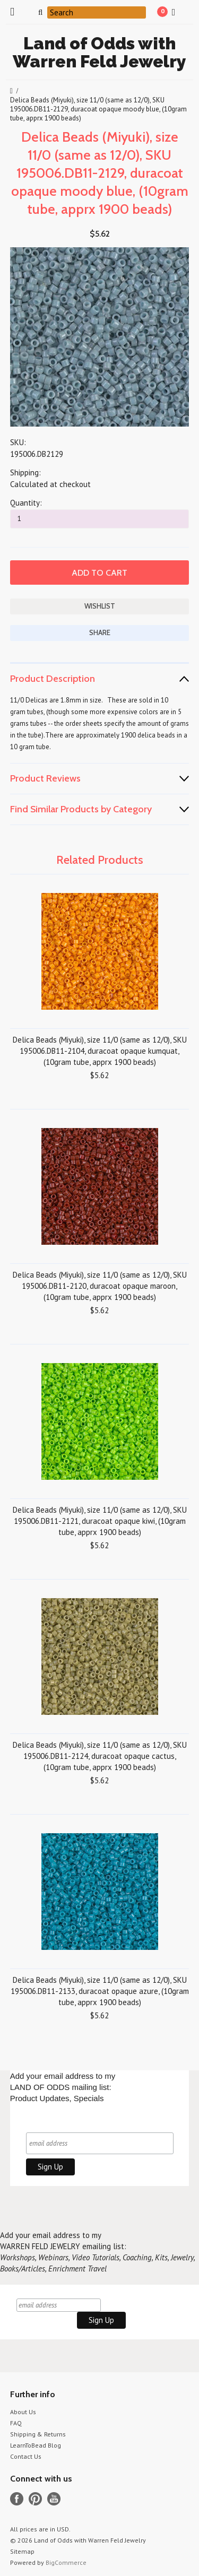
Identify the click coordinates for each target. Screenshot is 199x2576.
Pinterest (35, 2498)
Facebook (16, 2498)
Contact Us (25, 2456)
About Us (23, 2412)
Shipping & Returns (38, 2434)
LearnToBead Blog (35, 2445)
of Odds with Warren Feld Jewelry (99, 52)
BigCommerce (66, 2562)
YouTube (53, 2498)
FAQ (16, 2423)
